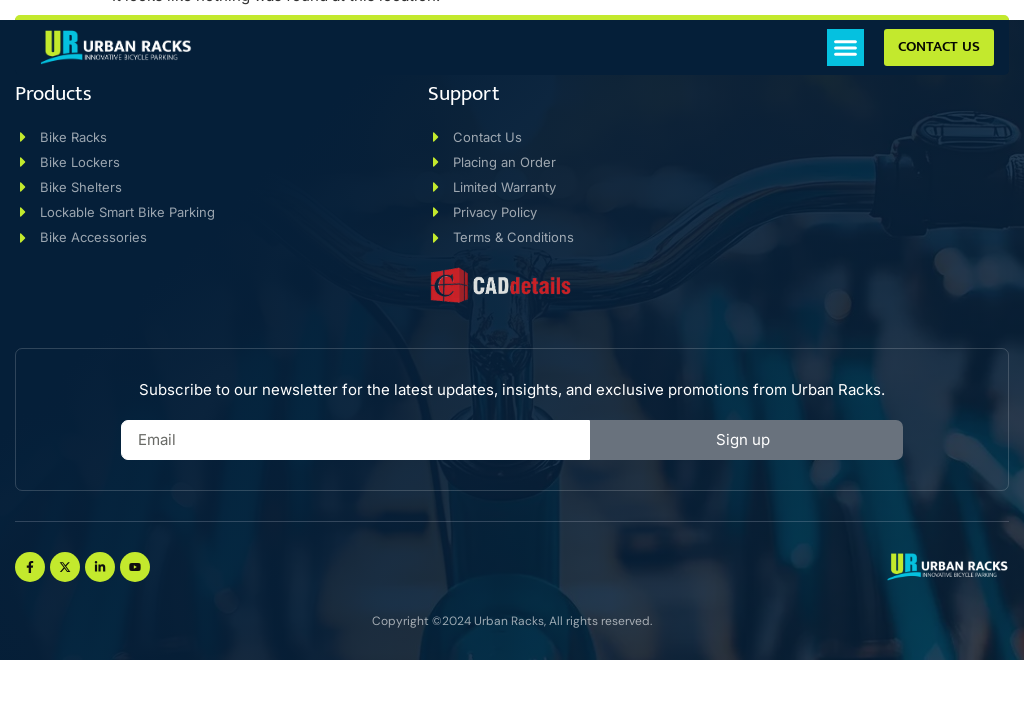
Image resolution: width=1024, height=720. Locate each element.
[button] (846, 48)
